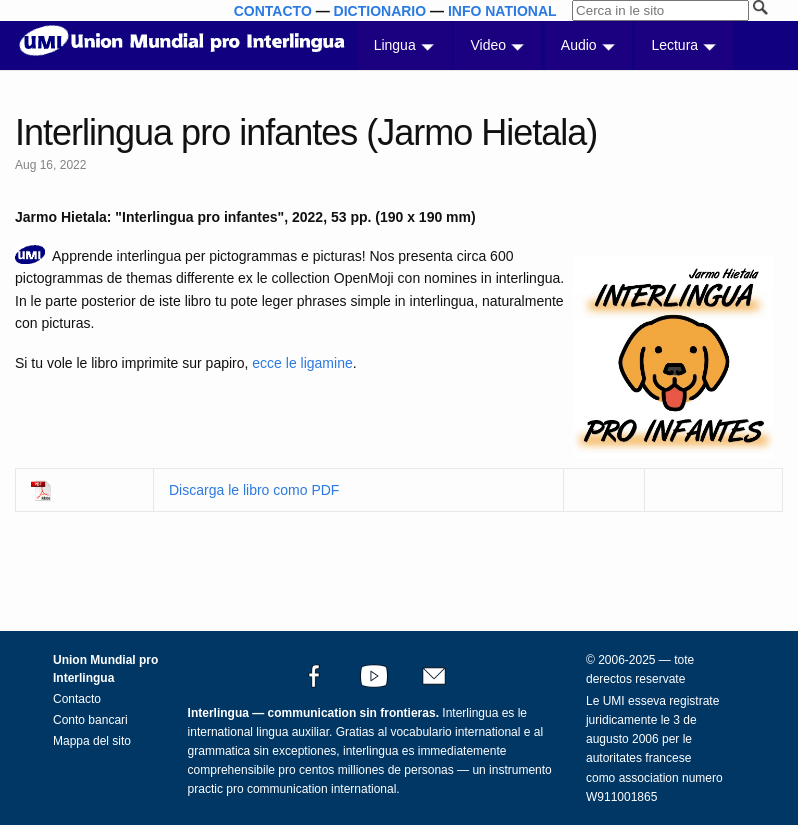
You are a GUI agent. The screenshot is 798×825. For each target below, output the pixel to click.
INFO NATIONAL (502, 11)
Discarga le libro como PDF (254, 490)
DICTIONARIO (380, 11)
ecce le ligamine (302, 363)
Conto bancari (90, 720)
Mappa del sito (92, 741)
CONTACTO (273, 11)
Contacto (77, 699)
